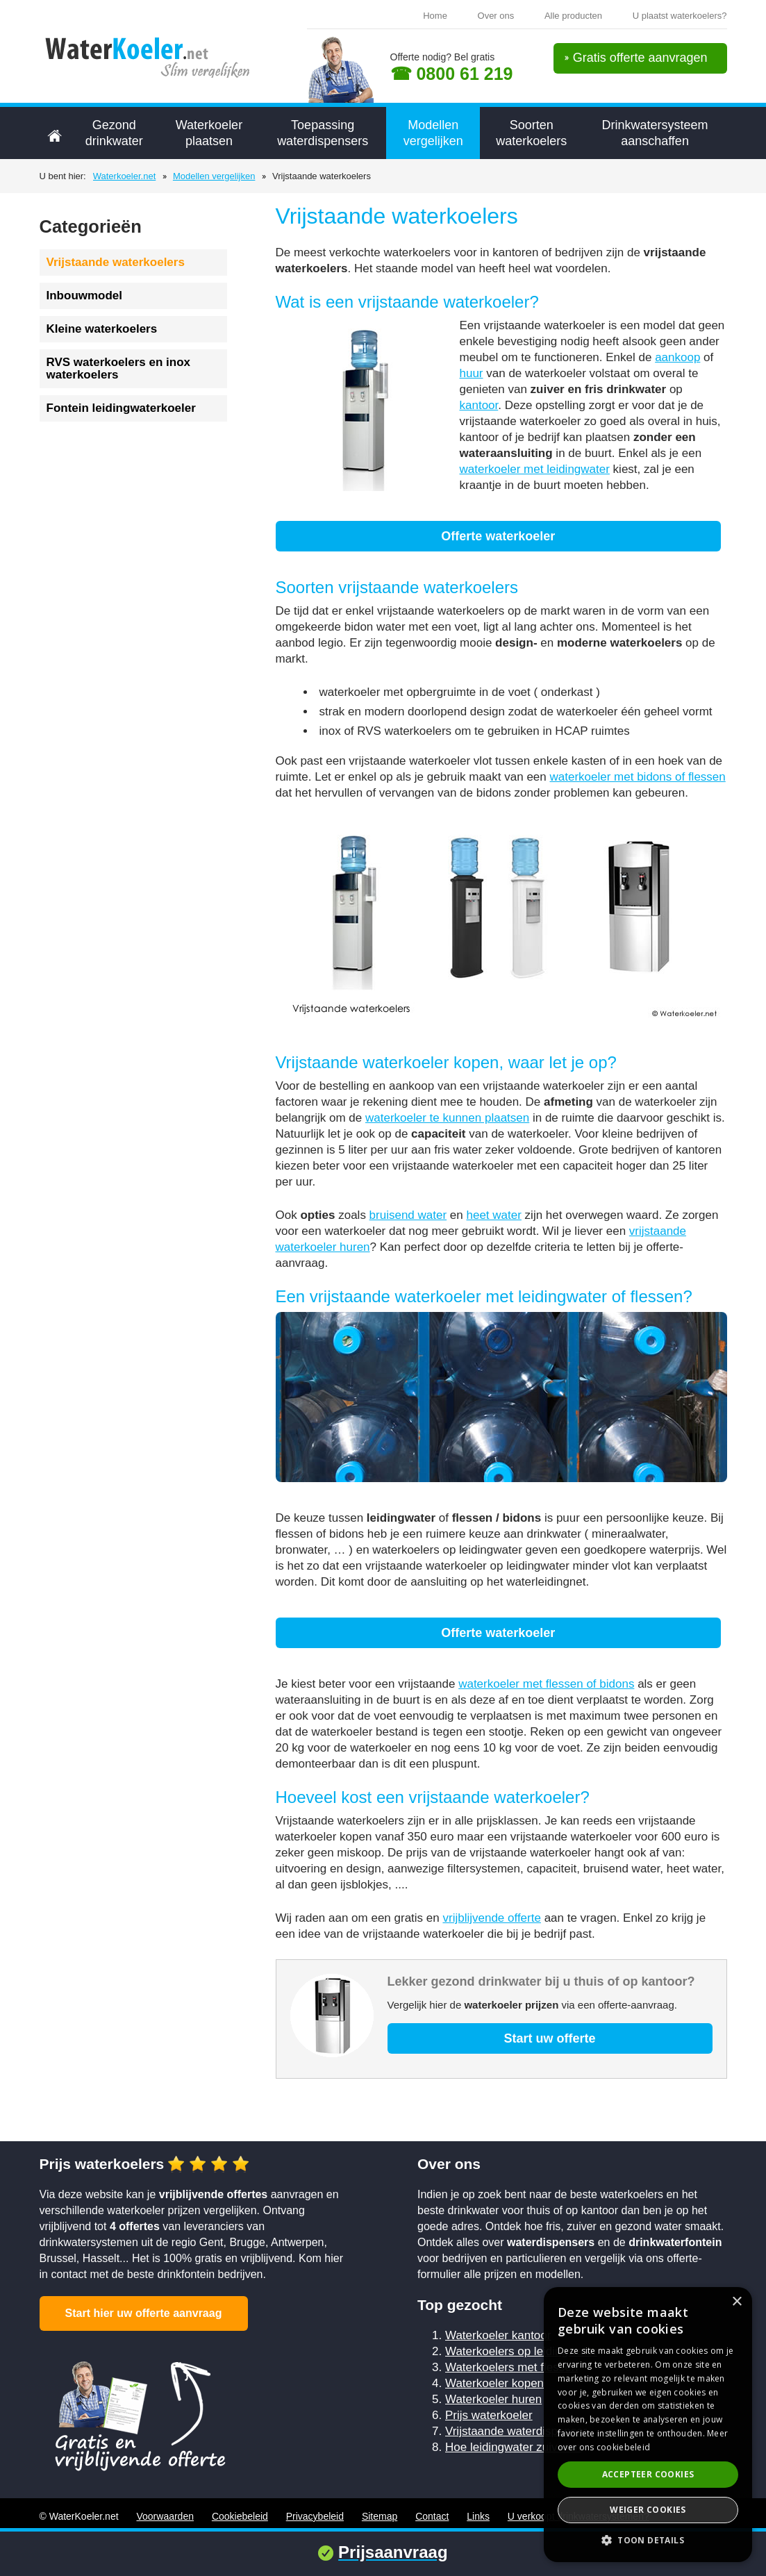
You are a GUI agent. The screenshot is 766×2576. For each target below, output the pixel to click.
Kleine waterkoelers (102, 328)
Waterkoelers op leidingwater (521, 2351)
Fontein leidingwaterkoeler (121, 408)
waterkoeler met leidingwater (535, 469)
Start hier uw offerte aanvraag (143, 2313)
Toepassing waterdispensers (322, 133)
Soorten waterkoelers (531, 133)
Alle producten (573, 15)
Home (435, 15)
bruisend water (408, 1215)
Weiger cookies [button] (648, 2510)
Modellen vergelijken (433, 133)
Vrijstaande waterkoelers (116, 262)
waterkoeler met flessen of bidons (546, 1683)
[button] (648, 2540)
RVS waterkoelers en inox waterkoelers (119, 368)
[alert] (648, 2424)
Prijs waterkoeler (489, 2415)
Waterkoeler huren (493, 2399)
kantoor (479, 405)
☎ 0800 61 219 (451, 74)
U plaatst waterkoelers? (680, 15)
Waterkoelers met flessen (511, 2367)
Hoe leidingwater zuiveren (513, 2447)
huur (471, 373)
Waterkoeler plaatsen (209, 133)
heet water (493, 1215)
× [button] (736, 2302)
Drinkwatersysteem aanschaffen (655, 133)
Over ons (496, 15)
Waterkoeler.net (124, 176)
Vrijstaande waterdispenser (516, 2431)
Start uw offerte (549, 2038)
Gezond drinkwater (114, 133)
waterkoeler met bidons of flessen (638, 776)
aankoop (677, 357)
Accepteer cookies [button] (648, 2474)
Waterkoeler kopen (494, 2383)
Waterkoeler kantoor (498, 2335)
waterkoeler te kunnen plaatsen (447, 1117)
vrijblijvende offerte (491, 1918)
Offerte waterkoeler (498, 536)
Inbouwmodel (85, 295)
